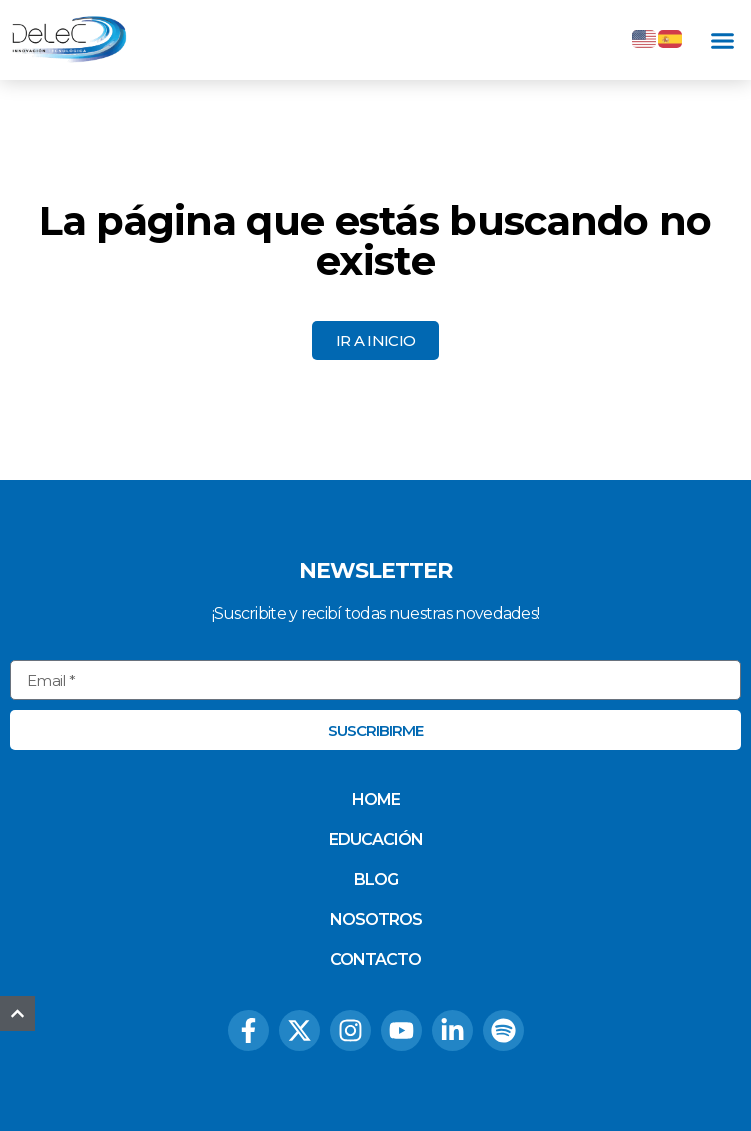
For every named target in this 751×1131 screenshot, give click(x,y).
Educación (376, 839)
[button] (723, 40)
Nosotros (376, 919)
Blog (376, 879)
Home (376, 799)
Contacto (375, 959)
